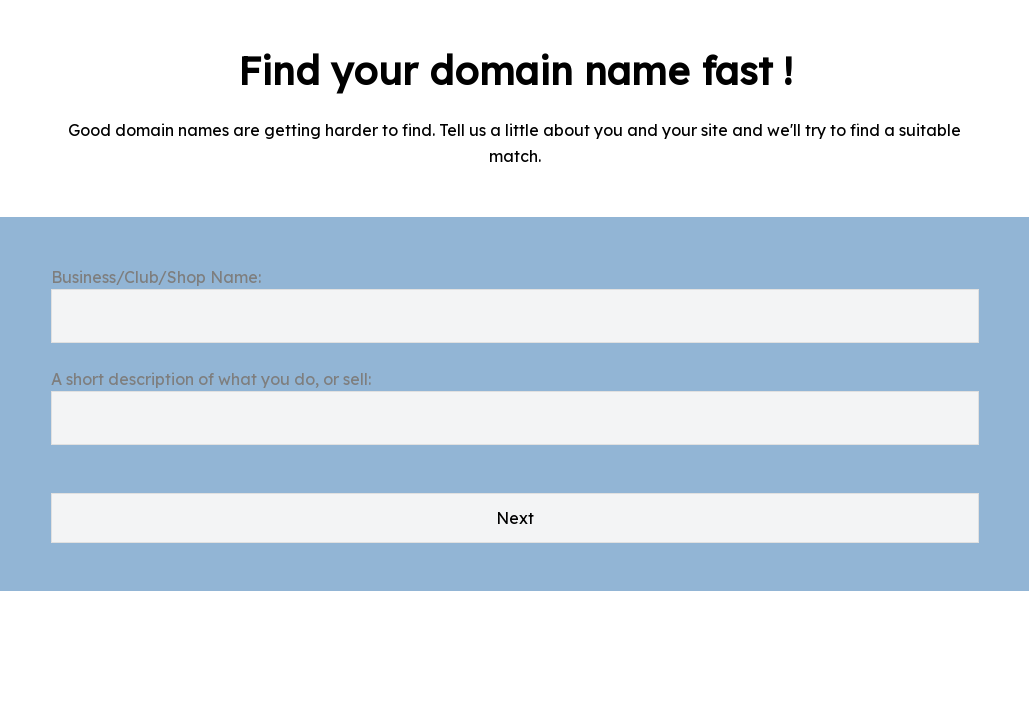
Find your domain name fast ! (515, 71)
